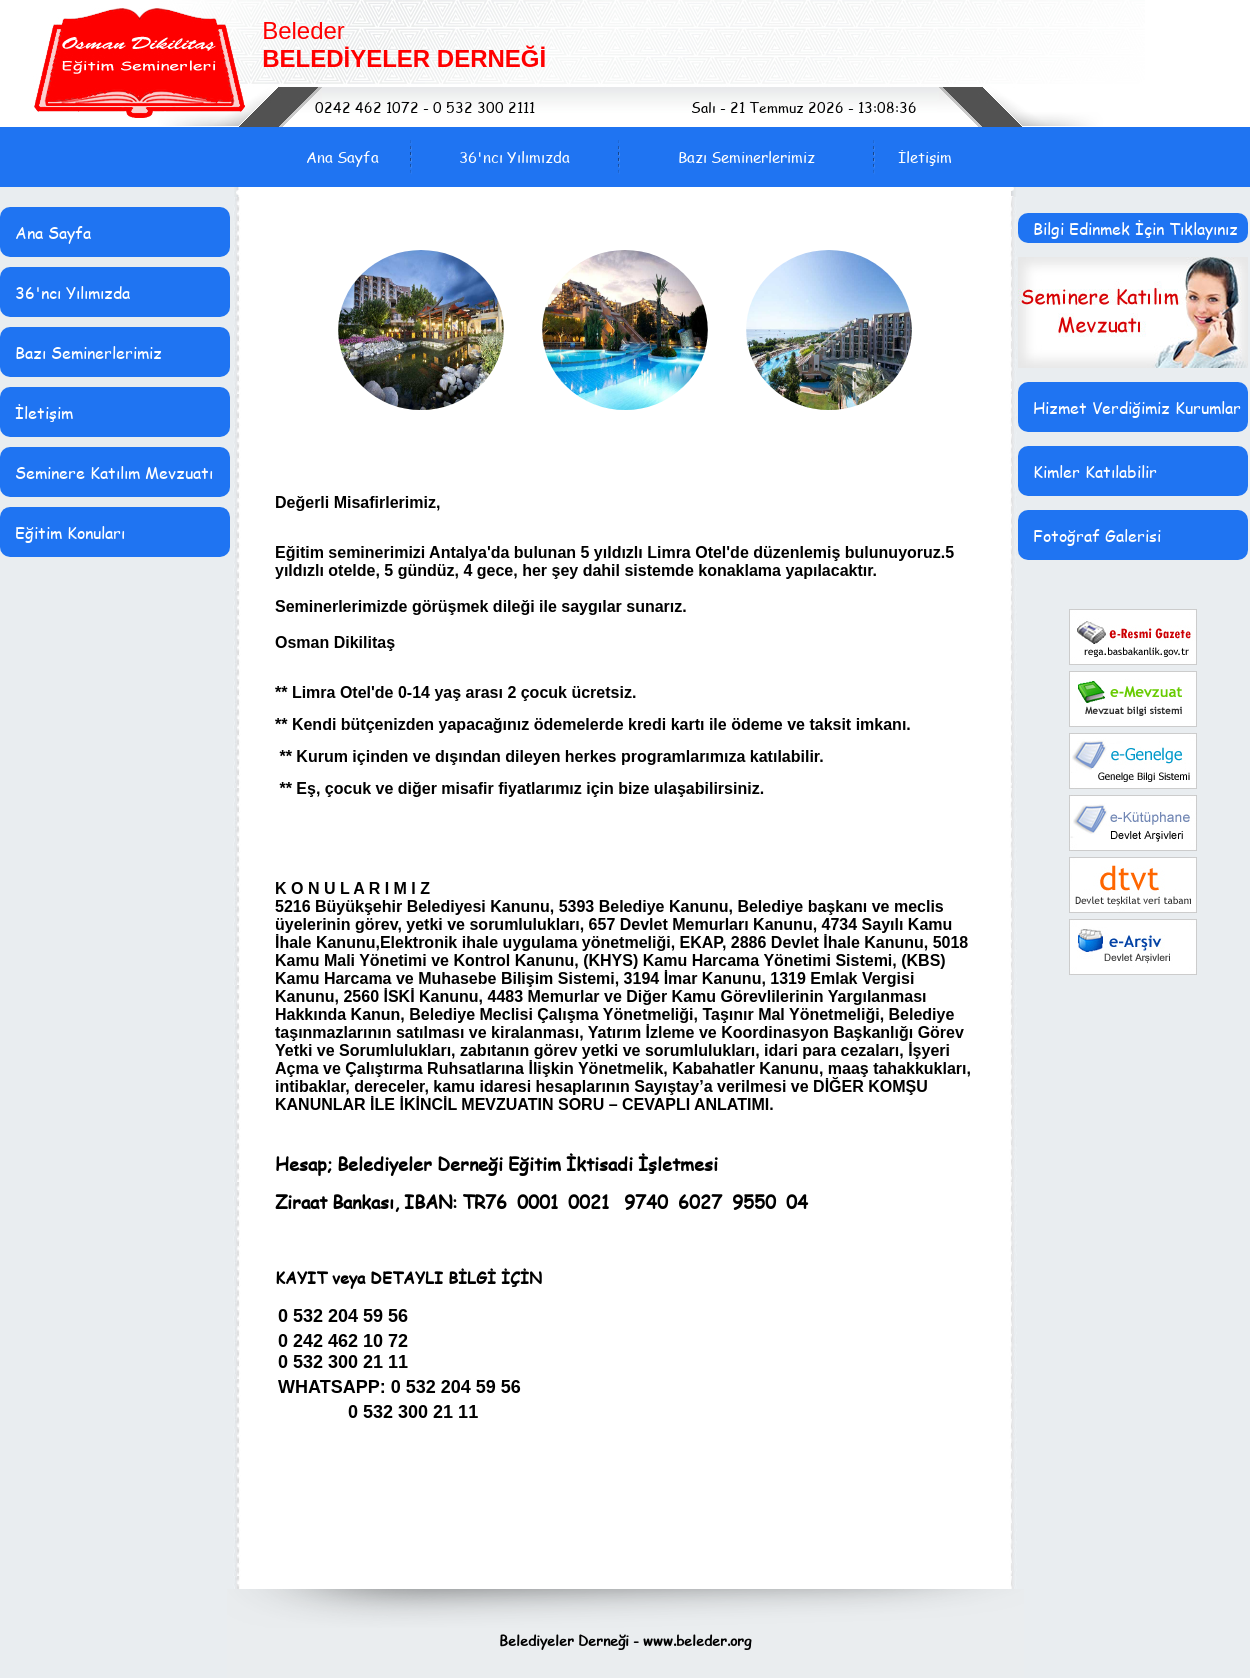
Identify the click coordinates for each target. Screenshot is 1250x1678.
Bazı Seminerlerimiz (746, 157)
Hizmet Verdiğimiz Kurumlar (1137, 407)
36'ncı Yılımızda (514, 157)
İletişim (925, 157)
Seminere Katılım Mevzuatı (114, 472)
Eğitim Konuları (70, 532)
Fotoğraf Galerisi (1097, 535)
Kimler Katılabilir (1095, 471)
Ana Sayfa (342, 157)
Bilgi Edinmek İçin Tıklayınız (1135, 228)
